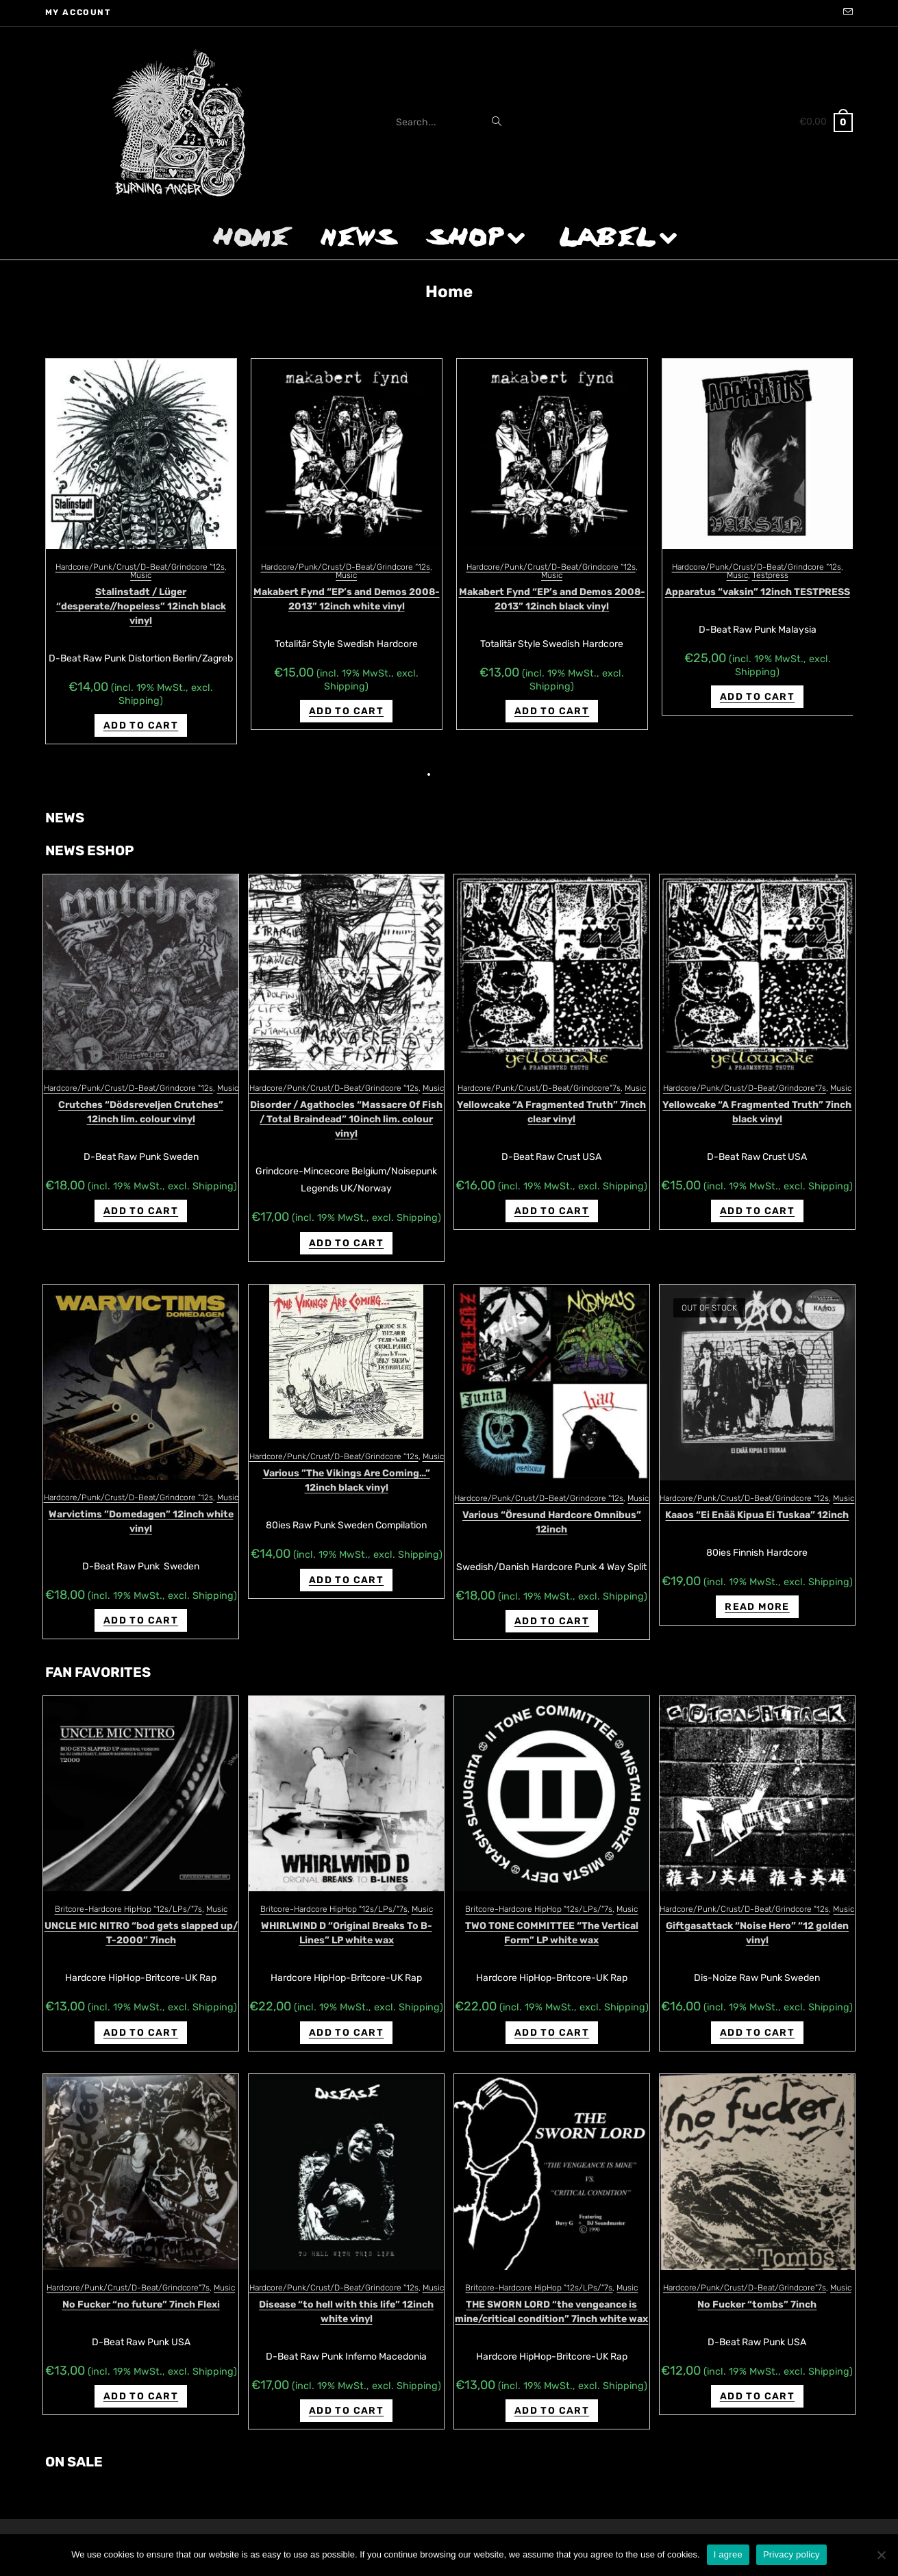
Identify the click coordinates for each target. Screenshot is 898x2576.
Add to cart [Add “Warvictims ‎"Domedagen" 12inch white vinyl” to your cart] (140, 1606)
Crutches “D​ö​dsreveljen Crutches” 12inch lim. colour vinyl (140, 1098)
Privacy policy (791, 2554)
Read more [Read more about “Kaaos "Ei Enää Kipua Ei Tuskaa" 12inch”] (757, 1592)
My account (78, 12)
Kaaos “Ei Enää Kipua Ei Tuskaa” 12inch (757, 1500)
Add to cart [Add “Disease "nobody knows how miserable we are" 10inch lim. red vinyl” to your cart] (346, 711)
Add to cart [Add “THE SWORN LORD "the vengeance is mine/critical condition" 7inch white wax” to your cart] (551, 2396)
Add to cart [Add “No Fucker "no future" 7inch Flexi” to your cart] (140, 2382)
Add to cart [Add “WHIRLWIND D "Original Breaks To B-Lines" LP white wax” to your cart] (346, 2018)
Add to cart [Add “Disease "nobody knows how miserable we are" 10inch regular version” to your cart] (140, 711)
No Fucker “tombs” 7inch (756, 2290)
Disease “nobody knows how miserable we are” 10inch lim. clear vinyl (552, 599)
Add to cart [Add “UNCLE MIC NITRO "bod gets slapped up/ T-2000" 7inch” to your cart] (140, 2018)
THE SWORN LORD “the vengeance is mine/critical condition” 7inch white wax (551, 2297)
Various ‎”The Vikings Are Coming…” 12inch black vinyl (346, 1466)
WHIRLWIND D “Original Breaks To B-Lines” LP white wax (346, 1919)
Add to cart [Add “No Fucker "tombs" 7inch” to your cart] (757, 2382)
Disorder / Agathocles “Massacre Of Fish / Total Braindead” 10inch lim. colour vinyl (346, 1105)
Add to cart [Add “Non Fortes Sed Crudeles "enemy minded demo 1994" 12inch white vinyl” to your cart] (757, 711)
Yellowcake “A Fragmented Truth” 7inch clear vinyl (551, 1098)
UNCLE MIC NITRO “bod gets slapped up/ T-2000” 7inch (141, 1919)
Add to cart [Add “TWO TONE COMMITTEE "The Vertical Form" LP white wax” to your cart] (551, 2018)
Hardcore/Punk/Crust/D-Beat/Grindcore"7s (539, 1073)
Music (140, 575)
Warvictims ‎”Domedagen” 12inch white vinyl (141, 1507)
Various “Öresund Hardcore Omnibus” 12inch (551, 1508)
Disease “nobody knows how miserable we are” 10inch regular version (141, 599)
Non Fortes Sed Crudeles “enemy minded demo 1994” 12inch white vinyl (757, 599)
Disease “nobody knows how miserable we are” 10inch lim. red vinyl (346, 599)
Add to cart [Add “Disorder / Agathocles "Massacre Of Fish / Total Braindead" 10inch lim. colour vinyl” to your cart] (346, 1229)
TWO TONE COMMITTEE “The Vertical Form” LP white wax (551, 1919)
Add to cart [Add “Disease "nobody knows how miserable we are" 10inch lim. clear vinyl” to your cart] (551, 699)
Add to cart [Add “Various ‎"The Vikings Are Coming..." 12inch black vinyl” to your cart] (346, 1565)
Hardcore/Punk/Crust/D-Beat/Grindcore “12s (140, 567)
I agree (728, 2554)
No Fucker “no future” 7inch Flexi (141, 2290)
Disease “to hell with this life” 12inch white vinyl (346, 2297)
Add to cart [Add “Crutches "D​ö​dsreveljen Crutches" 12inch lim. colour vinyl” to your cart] (140, 1196)
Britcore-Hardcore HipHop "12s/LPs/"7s (128, 1894)
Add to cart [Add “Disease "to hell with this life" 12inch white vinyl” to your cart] (346, 2396)
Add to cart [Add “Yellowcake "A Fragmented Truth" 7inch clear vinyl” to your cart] (551, 1196)
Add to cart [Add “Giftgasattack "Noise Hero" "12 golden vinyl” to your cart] (757, 2018)
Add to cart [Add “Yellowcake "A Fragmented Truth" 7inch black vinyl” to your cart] (757, 1196)
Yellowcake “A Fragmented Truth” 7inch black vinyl (756, 1098)
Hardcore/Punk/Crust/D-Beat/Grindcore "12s (128, 1073)
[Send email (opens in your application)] (846, 13)
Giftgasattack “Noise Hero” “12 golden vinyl (757, 1919)
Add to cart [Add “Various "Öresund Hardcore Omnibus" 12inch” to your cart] (551, 1607)
